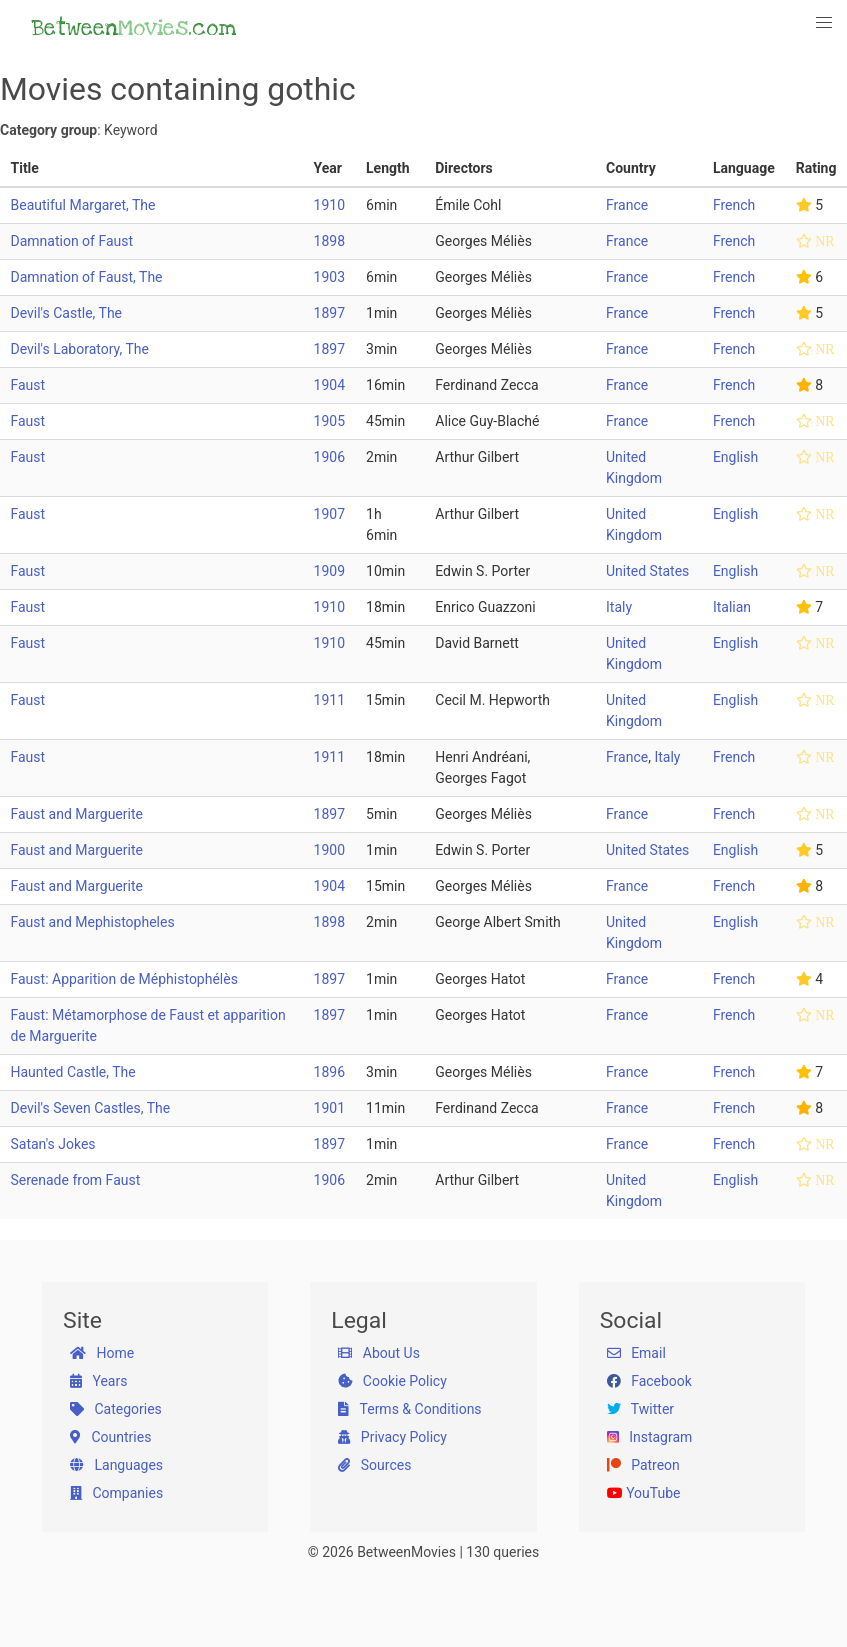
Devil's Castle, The (67, 313)
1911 (329, 700)
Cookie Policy (392, 1381)
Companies (116, 1493)
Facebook (649, 1381)
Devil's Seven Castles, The (91, 1108)
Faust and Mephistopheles (93, 922)
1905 (329, 421)
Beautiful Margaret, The (83, 205)
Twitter (640, 1409)
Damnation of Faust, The (87, 277)
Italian (732, 607)
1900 (329, 850)
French (734, 205)
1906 (329, 457)
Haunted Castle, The (73, 1072)
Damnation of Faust (72, 241)
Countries (110, 1437)
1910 (329, 205)
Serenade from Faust (76, 1180)
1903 (329, 277)
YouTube (644, 1493)
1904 (329, 385)
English (735, 457)
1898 (329, 241)
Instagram (650, 1437)
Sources (374, 1465)
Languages (116, 1465)
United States (647, 571)
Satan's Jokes (53, 1144)
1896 (329, 1072)
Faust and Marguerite (77, 814)
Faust (28, 385)
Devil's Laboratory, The (80, 349)
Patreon (643, 1465)
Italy (619, 607)
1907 (329, 514)
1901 (329, 1108)
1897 (329, 313)
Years (98, 1381)
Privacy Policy (392, 1437)
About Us (379, 1353)
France (627, 205)
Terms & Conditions (409, 1409)
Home (102, 1353)
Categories (116, 1409)
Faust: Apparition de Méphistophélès (124, 979)
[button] (825, 23)
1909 (329, 571)
